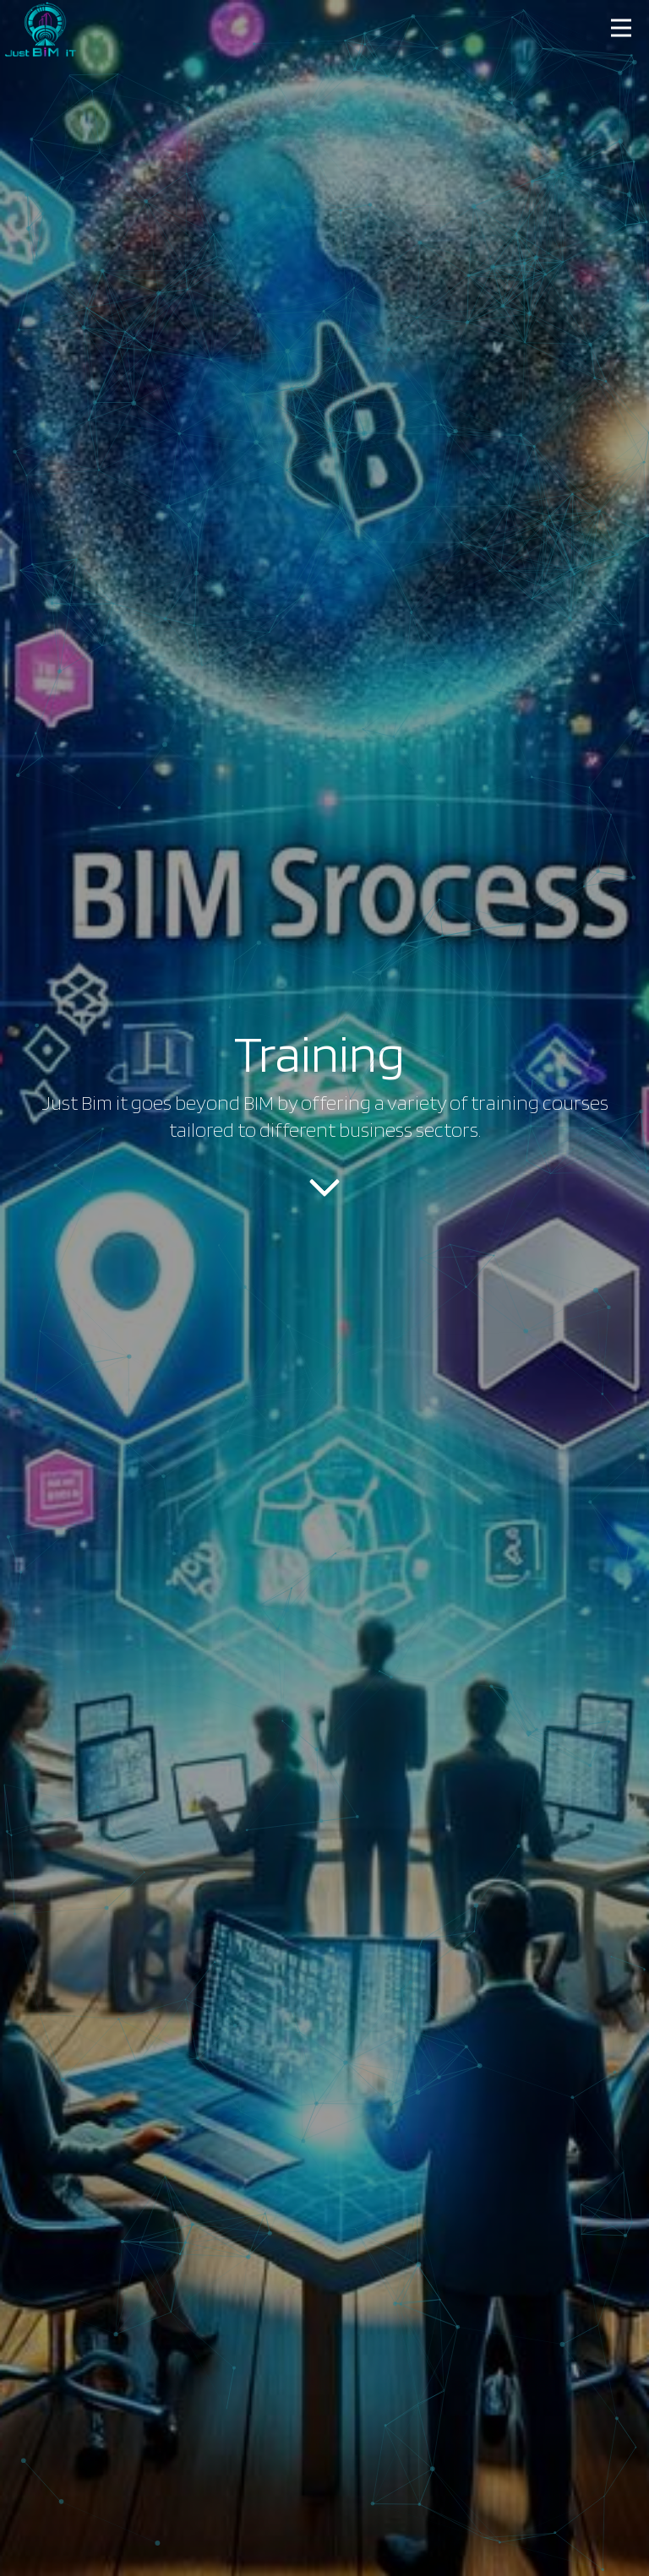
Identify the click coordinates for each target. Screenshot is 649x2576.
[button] (621, 27)
